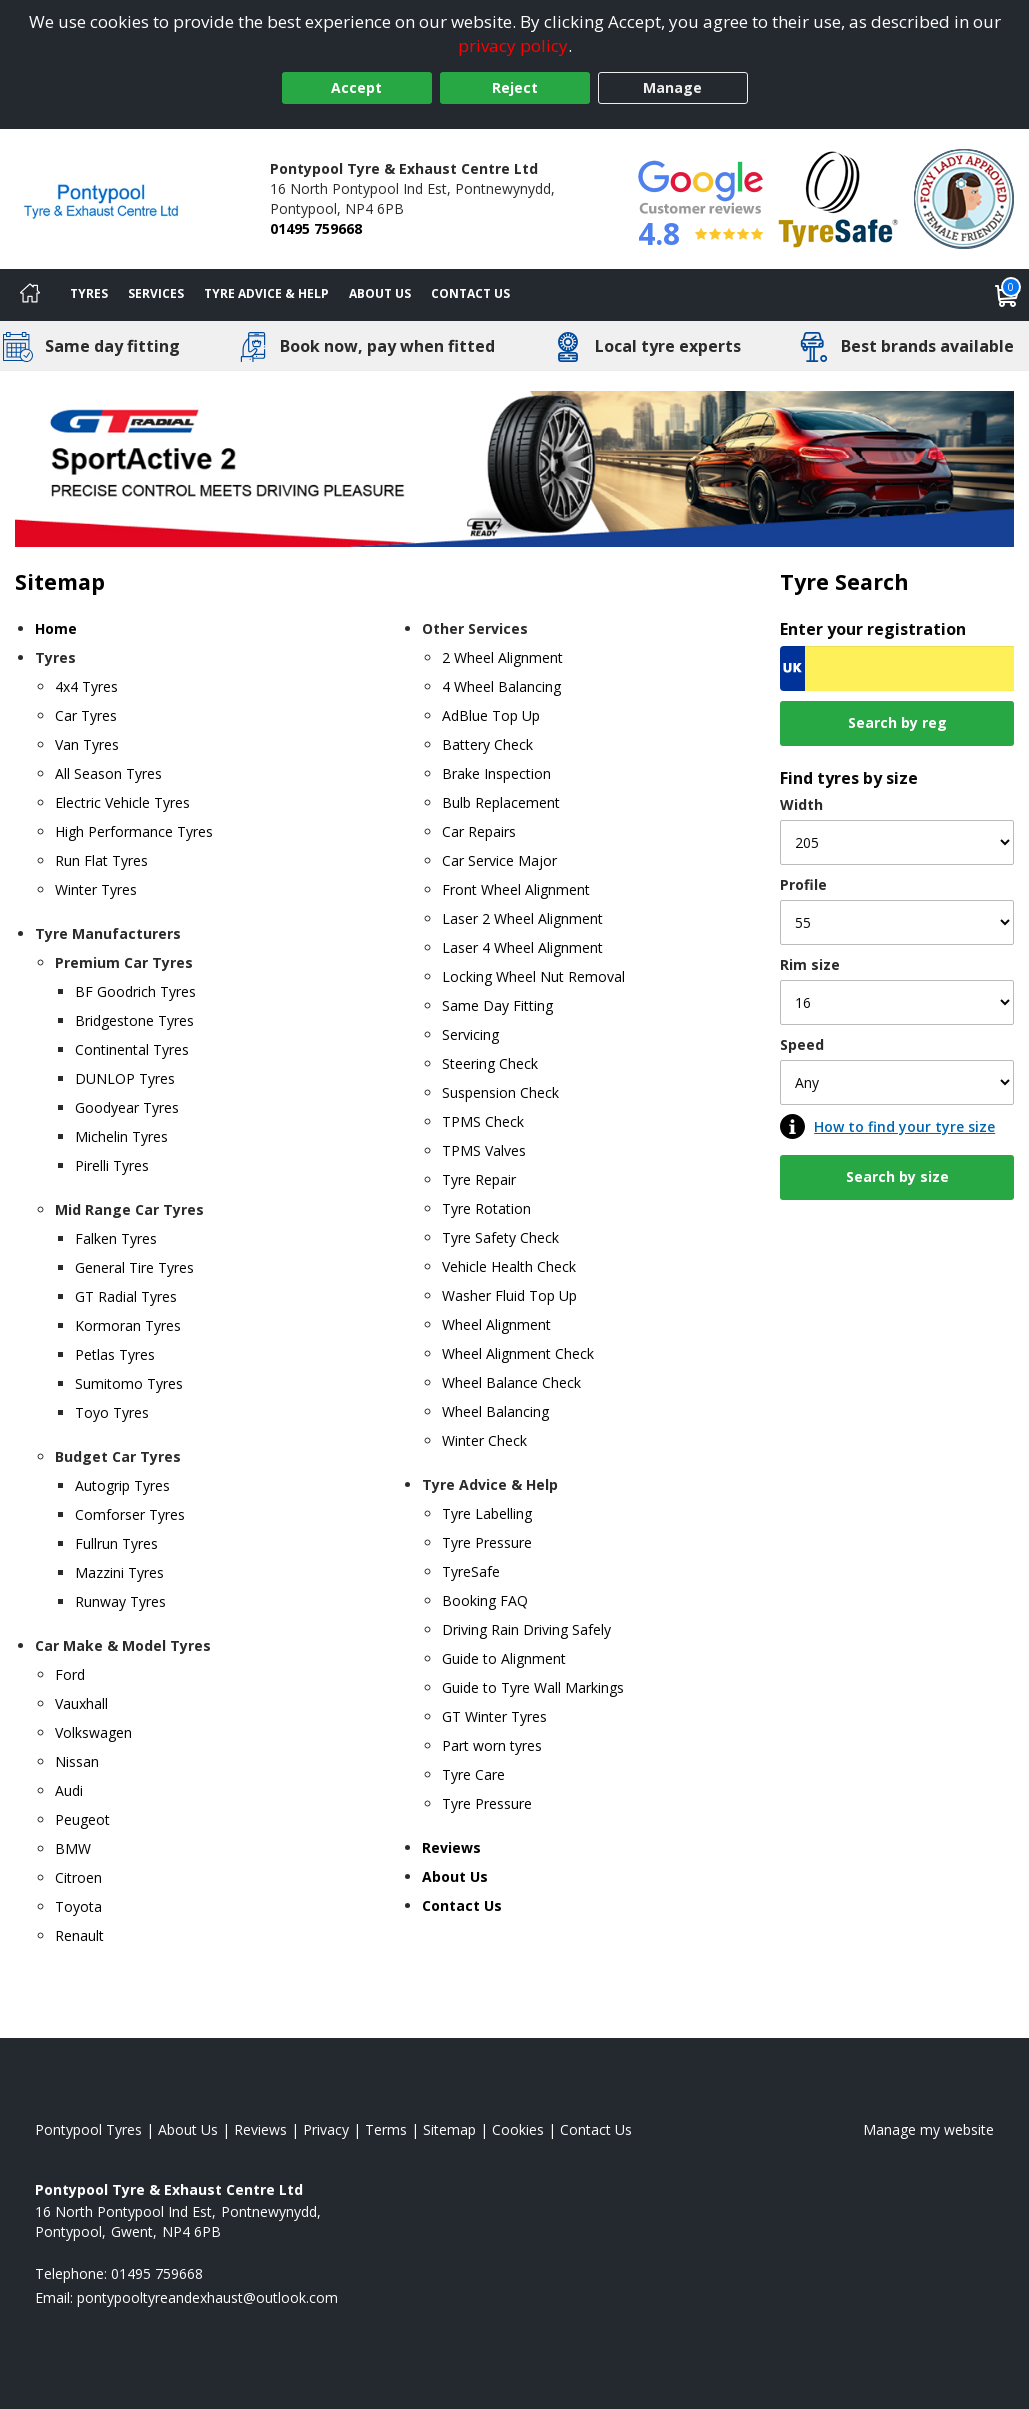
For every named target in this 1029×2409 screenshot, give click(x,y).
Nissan (77, 1761)
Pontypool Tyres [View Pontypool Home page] (88, 2129)
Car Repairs (479, 831)
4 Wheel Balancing (501, 686)
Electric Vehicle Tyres (122, 802)
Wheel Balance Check (511, 1382)
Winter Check (484, 1440)
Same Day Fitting (497, 1005)
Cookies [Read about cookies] (518, 2129)
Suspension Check (500, 1092)
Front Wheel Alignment (516, 889)
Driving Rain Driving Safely (526, 1629)
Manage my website (928, 2129)
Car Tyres (86, 715)
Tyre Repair (479, 1179)
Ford (70, 1674)
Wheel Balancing (495, 1411)
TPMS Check (483, 1121)
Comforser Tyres (130, 1514)
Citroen (78, 1877)
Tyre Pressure (487, 1542)
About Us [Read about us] (188, 2129)
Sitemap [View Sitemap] (449, 2129)
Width (801, 804)
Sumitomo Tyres (129, 1383)
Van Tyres (87, 744)
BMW (73, 1848)
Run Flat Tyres (101, 860)
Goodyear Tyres (127, 1107)
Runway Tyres (120, 1601)
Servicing (470, 1034)
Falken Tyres (116, 1238)
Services (156, 293)
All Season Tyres (108, 773)
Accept (356, 87)
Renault (79, 1935)
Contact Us (462, 1905)
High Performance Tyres (134, 831)
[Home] (30, 295)
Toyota (78, 1906)
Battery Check (487, 744)
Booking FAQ (485, 1600)
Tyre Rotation (486, 1208)
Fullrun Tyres (116, 1543)
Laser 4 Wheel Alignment (522, 947)
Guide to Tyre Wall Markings (533, 1687)
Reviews (451, 1847)
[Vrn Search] (897, 668)
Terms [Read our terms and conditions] (386, 2129)
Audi (69, 1790)
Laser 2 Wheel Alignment (522, 918)
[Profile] (897, 922)
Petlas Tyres (115, 1354)
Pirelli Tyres (112, 1165)
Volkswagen (93, 1732)
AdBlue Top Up (491, 715)
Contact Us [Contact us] (470, 293)
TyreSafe (471, 1571)
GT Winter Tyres (494, 1716)
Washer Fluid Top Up (509, 1295)
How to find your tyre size (904, 1126)
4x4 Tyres (86, 686)
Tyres (89, 293)
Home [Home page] (56, 628)
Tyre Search (844, 581)
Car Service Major (499, 860)
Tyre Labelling (487, 1513)
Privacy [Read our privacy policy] (326, 2129)
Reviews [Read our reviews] (260, 2129)
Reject (515, 87)
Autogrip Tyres (122, 1485)
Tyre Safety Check (500, 1237)
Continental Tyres (132, 1049)
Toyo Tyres (112, 1412)
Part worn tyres (492, 1745)
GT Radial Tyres (126, 1296)
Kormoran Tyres (128, 1325)
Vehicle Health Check (509, 1266)
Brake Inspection (496, 773)
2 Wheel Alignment (502, 657)
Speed (802, 1044)
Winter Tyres (96, 889)
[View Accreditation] (838, 197)
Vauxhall (81, 1703)
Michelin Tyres (121, 1136)
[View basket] (1007, 295)
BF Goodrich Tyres (135, 991)
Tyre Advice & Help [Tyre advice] (266, 293)
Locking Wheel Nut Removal (533, 976)
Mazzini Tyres (119, 1572)
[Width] (897, 842)
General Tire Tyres (134, 1267)
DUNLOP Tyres (125, 1078)
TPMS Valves (484, 1150)
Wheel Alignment (496, 1324)
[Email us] (207, 2297)
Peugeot (82, 1819)
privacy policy (513, 45)
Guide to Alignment (504, 1658)
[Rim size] (897, 1002)
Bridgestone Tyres (134, 1020)
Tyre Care (473, 1774)
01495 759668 (316, 228)
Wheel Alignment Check (518, 1353)
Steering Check (490, 1063)
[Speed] (897, 1082)
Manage (672, 87)
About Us (380, 293)
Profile (803, 884)
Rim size (810, 964)
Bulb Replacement (501, 802)
